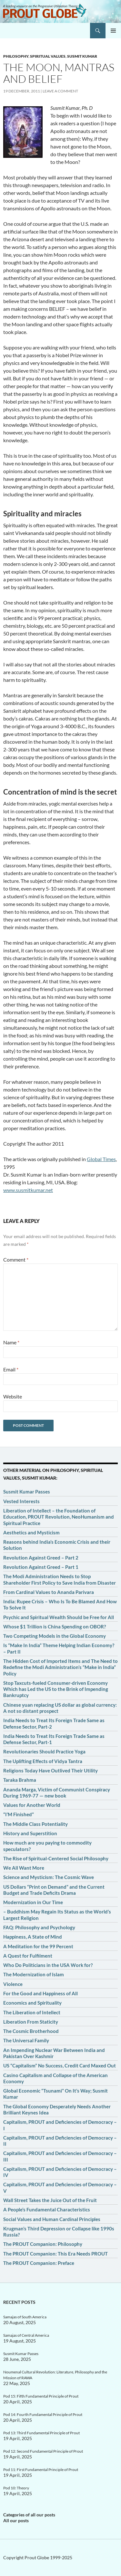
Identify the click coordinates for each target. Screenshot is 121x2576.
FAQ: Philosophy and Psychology (39, 1927)
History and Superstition (30, 1833)
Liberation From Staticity (30, 2022)
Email (10, 1369)
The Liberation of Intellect (31, 2012)
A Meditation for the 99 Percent (38, 1946)
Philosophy (15, 56)
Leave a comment (60, 91)
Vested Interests (21, 1501)
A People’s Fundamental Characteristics (46, 2209)
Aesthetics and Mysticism (31, 1532)
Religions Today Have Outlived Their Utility (50, 1770)
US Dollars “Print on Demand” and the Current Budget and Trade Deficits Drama (54, 1890)
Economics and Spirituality (32, 2003)
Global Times (101, 1159)
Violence (13, 1984)
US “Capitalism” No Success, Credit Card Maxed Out (59, 2065)
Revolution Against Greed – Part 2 (40, 1557)
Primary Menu (113, 30)
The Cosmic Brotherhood (31, 2031)
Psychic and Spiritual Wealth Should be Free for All (58, 1617)
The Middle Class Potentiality (35, 1824)
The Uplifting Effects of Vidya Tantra (42, 1761)
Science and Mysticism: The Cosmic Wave (48, 1877)
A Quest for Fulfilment (27, 1956)
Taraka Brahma (19, 1780)
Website (12, 1396)
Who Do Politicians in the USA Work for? (48, 1965)
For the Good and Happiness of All (40, 1993)
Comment (15, 1259)
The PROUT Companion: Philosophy (42, 2244)
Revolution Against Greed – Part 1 (40, 1567)
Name (11, 1342)
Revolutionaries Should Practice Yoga (44, 1751)
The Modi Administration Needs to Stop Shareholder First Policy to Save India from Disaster (59, 1579)
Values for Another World (31, 1805)
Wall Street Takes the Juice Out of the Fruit (50, 2200)
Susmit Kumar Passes (26, 1491)
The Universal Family (26, 2040)
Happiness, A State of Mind (32, 1937)
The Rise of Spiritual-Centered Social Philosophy (55, 1858)
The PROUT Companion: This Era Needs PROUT (55, 2253)
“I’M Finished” (18, 1814)
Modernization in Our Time (33, 1902)
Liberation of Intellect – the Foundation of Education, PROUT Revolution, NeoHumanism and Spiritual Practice (58, 1517)
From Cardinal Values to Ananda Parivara (48, 1592)
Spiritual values (48, 56)
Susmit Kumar (82, 56)
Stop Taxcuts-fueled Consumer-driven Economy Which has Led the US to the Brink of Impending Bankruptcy (55, 1689)
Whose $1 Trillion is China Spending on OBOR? (54, 1626)
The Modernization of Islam (33, 1974)
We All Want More (23, 1868)
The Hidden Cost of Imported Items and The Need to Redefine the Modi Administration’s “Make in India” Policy (60, 1667)
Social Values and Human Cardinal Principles (51, 2219)
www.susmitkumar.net (28, 1190)
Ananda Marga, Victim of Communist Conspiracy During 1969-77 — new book (56, 1792)
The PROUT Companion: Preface (38, 2263)
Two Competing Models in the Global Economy (54, 1636)
